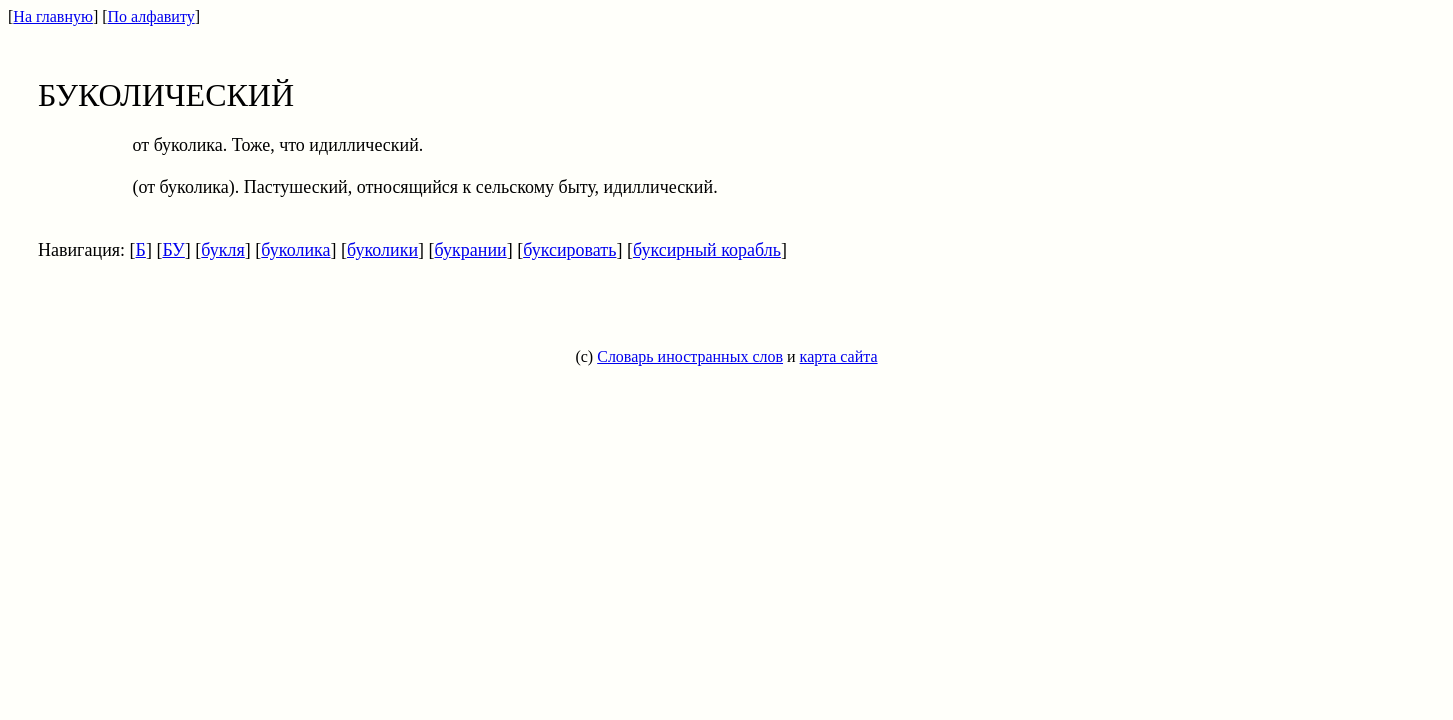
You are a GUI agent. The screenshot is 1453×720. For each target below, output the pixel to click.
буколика (295, 250)
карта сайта (839, 356)
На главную (53, 16)
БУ (173, 250)
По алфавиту (151, 16)
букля (222, 250)
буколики (382, 250)
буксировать (569, 250)
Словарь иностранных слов (690, 356)
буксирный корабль (707, 250)
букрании (471, 250)
